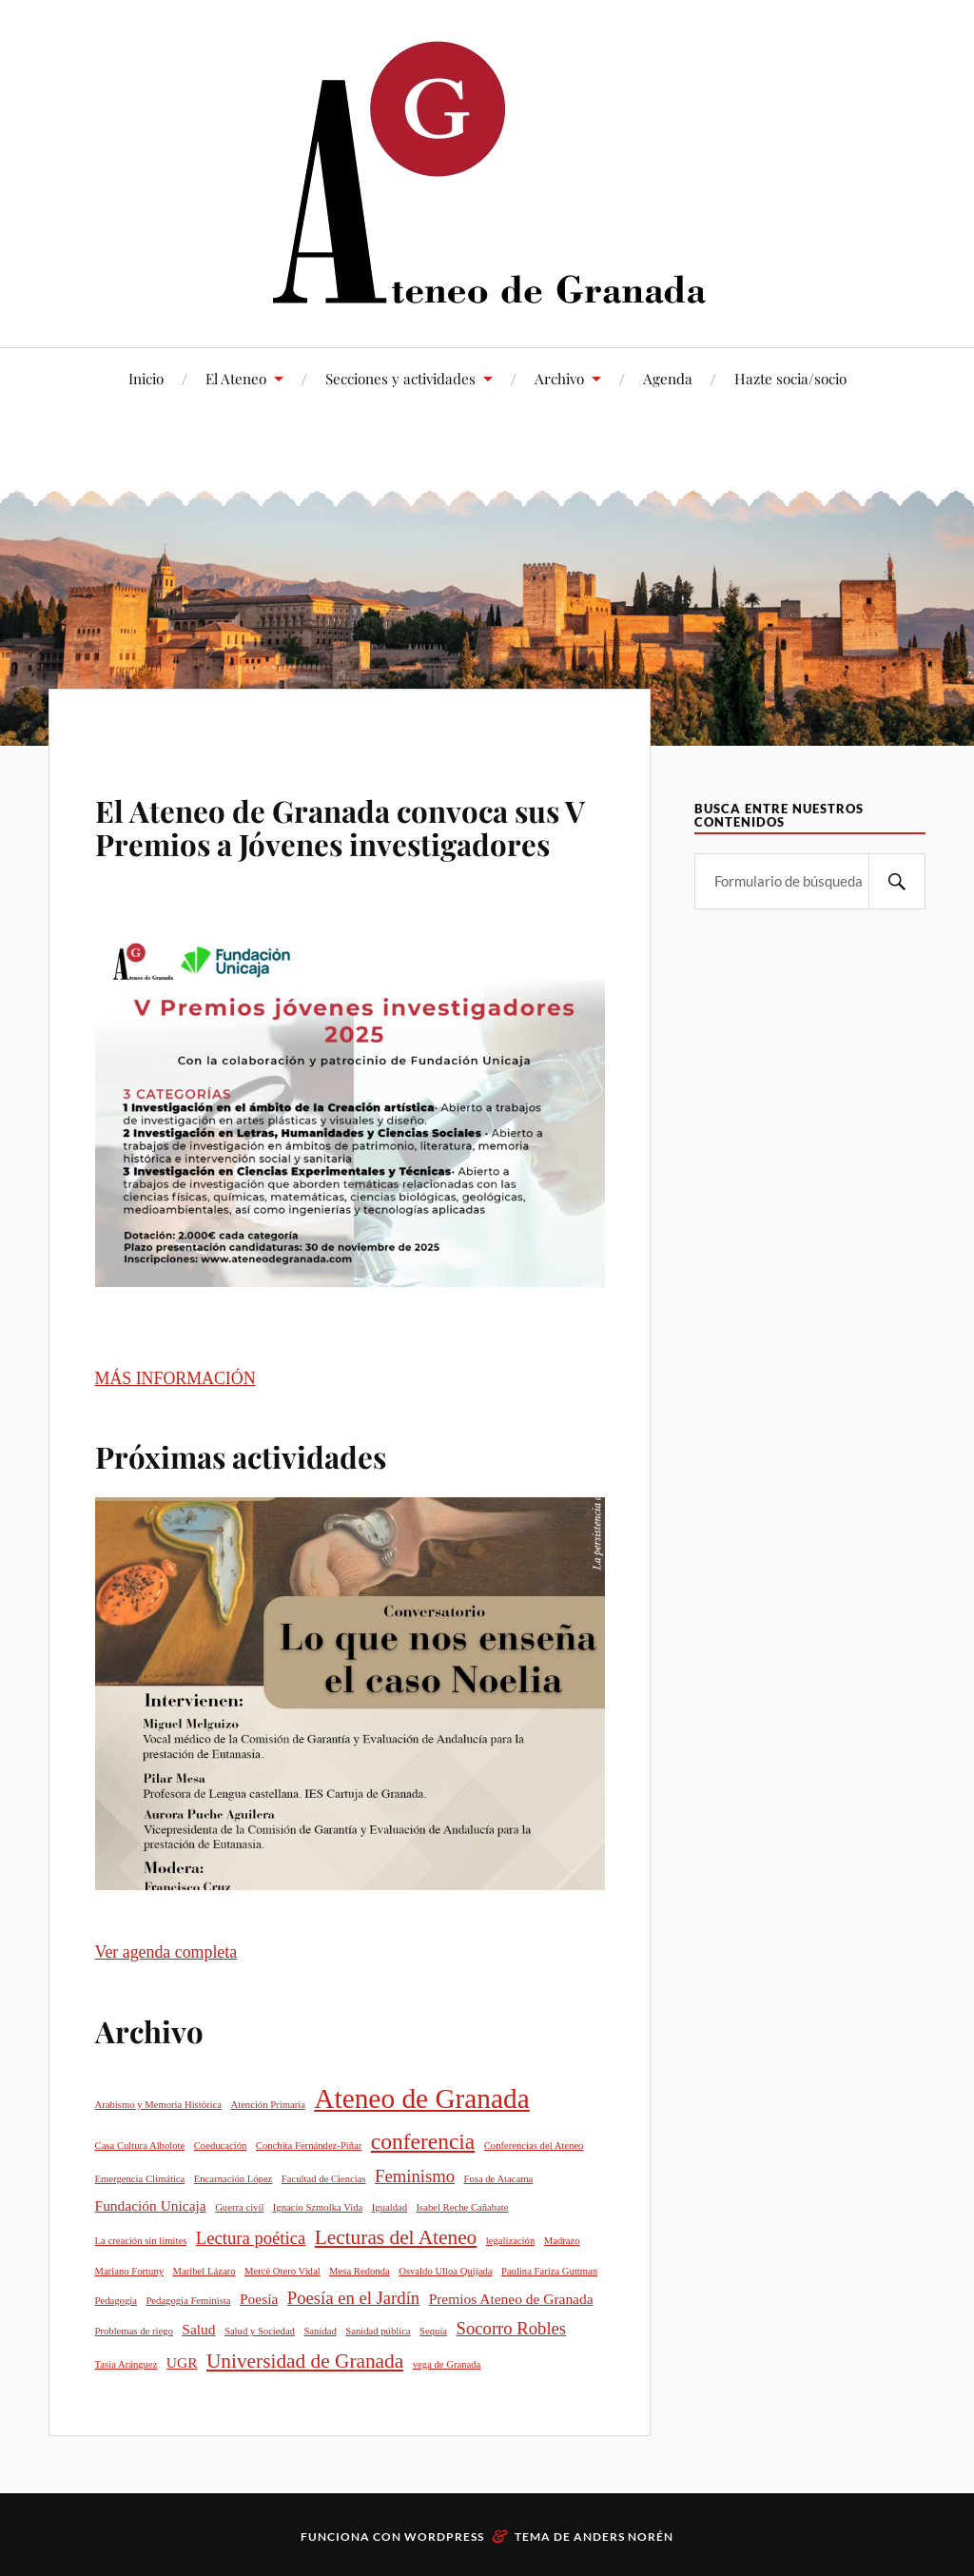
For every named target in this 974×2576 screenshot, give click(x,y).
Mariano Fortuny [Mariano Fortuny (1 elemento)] (130, 2271)
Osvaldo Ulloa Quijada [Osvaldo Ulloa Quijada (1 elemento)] (445, 2271)
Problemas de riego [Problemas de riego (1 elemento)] (134, 2331)
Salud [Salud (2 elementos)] (198, 2329)
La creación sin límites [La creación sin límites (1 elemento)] (141, 2240)
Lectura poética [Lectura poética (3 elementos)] (251, 2238)
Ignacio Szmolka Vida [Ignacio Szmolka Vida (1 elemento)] (317, 2207)
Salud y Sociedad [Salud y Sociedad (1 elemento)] (259, 2331)
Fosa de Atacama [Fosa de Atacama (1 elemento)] (499, 2179)
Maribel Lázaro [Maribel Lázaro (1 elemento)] (204, 2271)
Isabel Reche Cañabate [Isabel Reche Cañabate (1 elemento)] (463, 2207)
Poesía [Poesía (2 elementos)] (259, 2299)
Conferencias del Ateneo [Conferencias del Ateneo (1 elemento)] (534, 2145)
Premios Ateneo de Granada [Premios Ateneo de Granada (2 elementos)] (511, 2299)
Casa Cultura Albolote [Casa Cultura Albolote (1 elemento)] (140, 2145)
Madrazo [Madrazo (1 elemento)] (562, 2240)
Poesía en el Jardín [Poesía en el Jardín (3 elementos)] (353, 2298)
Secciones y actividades (400, 378)
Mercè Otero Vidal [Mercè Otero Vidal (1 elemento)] (282, 2271)
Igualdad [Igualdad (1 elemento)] (389, 2207)
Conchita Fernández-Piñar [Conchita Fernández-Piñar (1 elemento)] (309, 2145)
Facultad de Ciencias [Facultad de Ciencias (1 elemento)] (324, 2179)
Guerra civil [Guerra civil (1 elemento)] (239, 2207)
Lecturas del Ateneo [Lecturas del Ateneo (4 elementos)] (396, 2237)
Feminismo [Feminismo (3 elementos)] (415, 2176)
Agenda (667, 378)
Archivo (559, 378)
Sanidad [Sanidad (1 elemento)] (319, 2331)
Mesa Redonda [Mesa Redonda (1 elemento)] (359, 2271)
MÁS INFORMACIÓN (175, 1378)
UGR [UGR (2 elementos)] (182, 2362)
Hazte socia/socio (790, 378)
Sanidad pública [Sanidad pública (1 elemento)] (377, 2331)
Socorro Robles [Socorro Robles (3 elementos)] (512, 2328)
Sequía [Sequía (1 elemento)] (433, 2331)
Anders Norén (623, 2536)
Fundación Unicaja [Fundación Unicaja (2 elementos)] (150, 2205)
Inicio (146, 378)
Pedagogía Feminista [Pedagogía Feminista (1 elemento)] (188, 2300)
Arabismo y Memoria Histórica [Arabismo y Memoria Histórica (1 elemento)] (158, 2104)
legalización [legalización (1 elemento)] (510, 2240)
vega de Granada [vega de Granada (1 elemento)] (447, 2364)
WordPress (444, 2536)
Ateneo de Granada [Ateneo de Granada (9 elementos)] (421, 2098)
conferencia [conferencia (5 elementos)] (423, 2141)
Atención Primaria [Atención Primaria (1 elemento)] (267, 2104)
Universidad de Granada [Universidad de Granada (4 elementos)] (304, 2361)
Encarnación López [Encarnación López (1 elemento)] (233, 2179)
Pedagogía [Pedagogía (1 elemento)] (116, 2300)
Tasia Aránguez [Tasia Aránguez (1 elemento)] (126, 2364)
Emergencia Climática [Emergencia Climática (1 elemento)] (140, 2179)
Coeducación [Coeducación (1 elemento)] (220, 2145)
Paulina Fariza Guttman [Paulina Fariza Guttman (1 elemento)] (549, 2271)
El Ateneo (235, 378)
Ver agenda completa (166, 1951)
